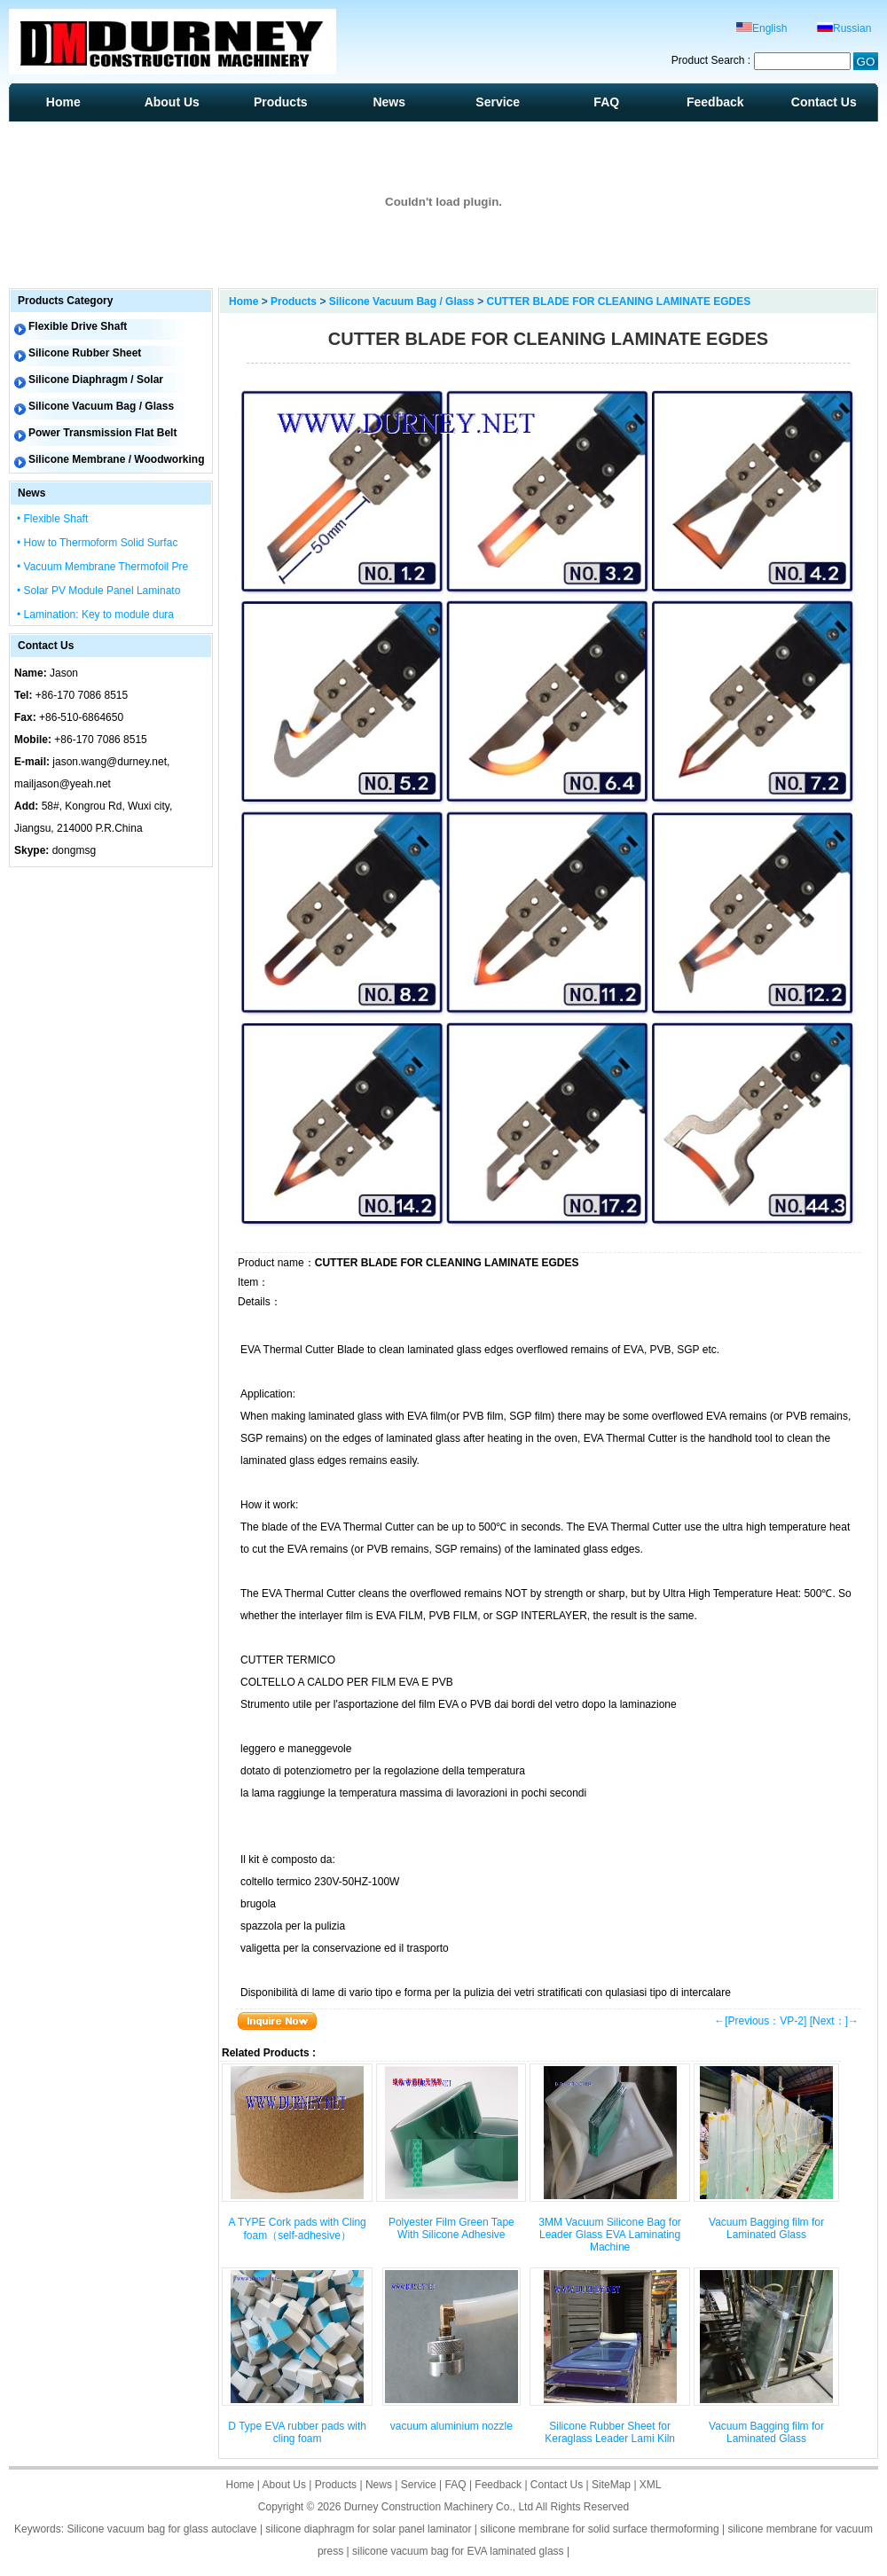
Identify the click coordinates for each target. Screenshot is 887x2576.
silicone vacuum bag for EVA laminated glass (458, 2551)
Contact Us (824, 102)
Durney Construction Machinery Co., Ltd (438, 2507)
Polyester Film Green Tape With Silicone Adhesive (451, 2228)
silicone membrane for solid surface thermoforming (599, 2529)
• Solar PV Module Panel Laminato (98, 590)
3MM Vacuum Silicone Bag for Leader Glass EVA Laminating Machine (609, 2234)
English (761, 28)
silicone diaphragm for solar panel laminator (368, 2529)
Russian (844, 28)
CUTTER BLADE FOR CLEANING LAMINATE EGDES (618, 301)
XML (651, 2484)
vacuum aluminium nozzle (451, 2426)
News (389, 102)
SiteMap (611, 2484)
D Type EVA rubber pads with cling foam (297, 2432)
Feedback (715, 102)
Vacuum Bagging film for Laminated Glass (766, 2228)
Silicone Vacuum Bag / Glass (402, 301)
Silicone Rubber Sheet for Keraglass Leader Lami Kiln (610, 2432)
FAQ (606, 102)
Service (497, 102)
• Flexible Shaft (52, 519)
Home (63, 102)
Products (281, 102)
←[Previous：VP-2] (760, 2021)
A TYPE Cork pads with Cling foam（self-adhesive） (297, 2229)
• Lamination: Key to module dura (95, 614)
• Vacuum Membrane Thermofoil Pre (102, 566)
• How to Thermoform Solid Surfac (97, 542)
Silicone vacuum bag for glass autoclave (161, 2529)
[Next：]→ (834, 2021)
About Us (172, 102)
